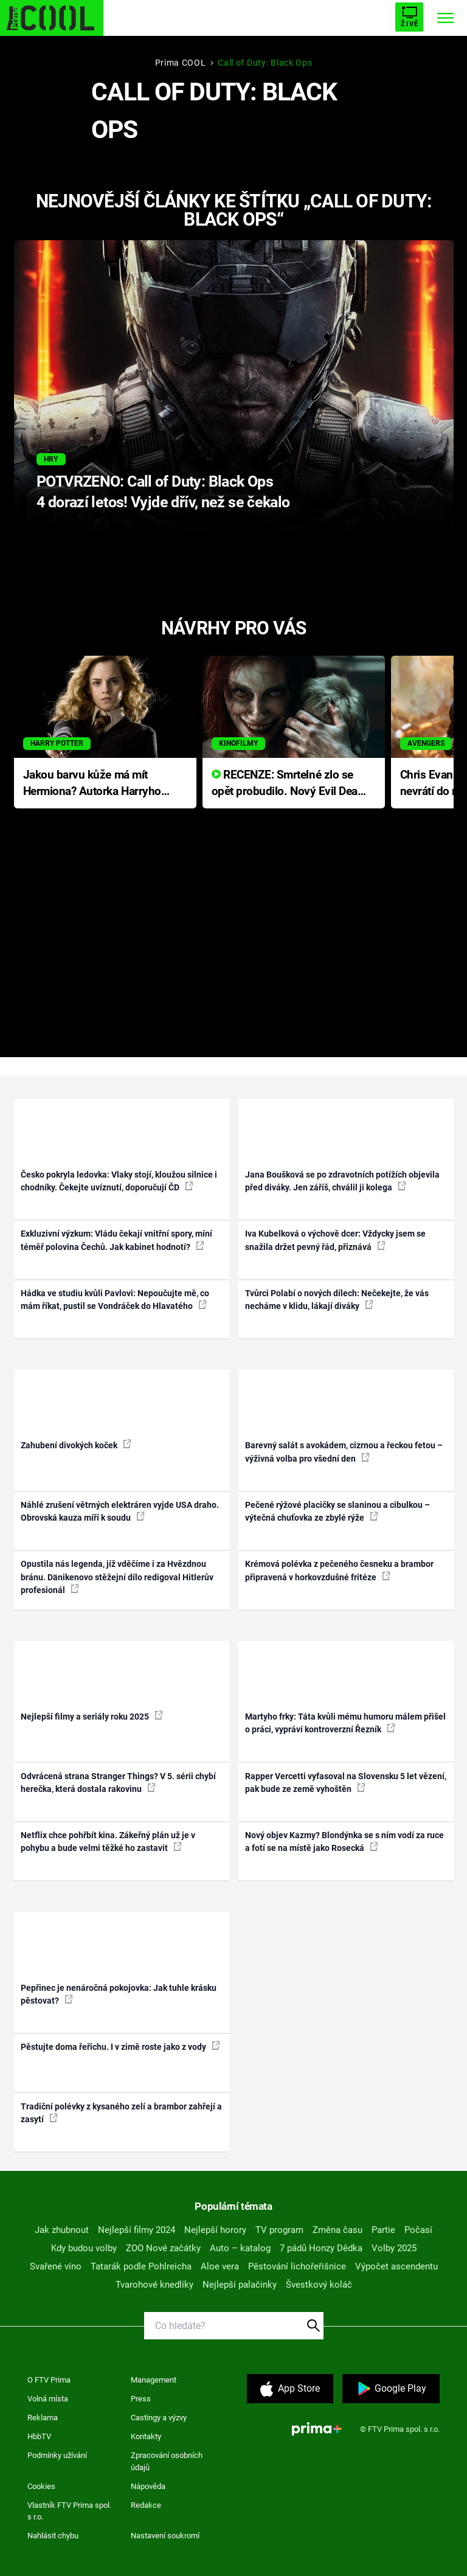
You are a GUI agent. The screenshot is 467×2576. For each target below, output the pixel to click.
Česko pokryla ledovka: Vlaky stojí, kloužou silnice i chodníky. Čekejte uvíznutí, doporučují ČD (119, 1181)
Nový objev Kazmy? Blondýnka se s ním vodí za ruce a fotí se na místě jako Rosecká (344, 1841)
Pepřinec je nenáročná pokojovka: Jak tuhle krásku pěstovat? (118, 1994)
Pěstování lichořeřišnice (297, 2266)
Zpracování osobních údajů (166, 2461)
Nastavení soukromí (165, 2535)
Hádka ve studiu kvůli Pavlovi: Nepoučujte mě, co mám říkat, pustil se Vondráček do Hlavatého (115, 1299)
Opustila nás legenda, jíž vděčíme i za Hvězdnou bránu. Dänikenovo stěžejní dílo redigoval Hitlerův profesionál (117, 1577)
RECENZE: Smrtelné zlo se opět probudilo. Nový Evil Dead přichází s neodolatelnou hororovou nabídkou (288, 783)
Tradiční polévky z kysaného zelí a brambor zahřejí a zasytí (121, 2113)
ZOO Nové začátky (163, 2248)
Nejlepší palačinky (239, 2284)
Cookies (41, 2486)
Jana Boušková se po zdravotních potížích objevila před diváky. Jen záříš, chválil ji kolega (342, 1181)
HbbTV (39, 2436)
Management (153, 2379)
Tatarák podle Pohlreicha (141, 2266)
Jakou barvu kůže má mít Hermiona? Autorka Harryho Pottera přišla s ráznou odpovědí (92, 783)
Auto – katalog (240, 2248)
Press (141, 2398)
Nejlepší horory (215, 2229)
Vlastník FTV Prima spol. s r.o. (69, 2511)
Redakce (146, 2505)
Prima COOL (180, 63)
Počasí (418, 2229)
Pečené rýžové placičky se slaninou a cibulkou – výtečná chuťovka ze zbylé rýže (337, 1511)
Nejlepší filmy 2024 (136, 2229)
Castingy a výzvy (159, 2417)
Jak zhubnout (62, 2229)
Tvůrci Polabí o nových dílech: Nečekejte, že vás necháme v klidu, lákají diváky (337, 1299)
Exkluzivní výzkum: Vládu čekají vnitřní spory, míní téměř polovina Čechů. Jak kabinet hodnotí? (116, 1240)
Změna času (337, 2229)
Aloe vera (220, 2266)
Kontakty (146, 2436)
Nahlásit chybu (52, 2535)
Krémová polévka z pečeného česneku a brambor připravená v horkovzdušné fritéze (339, 1570)
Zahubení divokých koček (76, 1444)
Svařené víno (55, 2266)
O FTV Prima (49, 2379)
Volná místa (47, 2398)
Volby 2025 (394, 2248)
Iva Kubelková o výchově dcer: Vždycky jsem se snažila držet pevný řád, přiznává (335, 1240)
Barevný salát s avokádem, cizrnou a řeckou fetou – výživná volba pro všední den (344, 1451)
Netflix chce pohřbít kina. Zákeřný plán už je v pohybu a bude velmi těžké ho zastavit (108, 1841)
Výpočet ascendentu (396, 2266)
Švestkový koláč (319, 2284)
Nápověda (148, 2486)
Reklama (42, 2417)
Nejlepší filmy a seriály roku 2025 (92, 1715)
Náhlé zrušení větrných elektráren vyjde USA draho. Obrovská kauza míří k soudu (120, 1511)
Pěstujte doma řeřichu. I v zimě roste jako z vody (120, 2046)
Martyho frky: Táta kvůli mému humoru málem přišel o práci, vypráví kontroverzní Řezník (345, 1723)
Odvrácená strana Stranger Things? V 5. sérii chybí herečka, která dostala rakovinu (118, 1782)
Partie (383, 2229)
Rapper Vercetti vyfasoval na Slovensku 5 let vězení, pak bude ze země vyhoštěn (345, 1782)
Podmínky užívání (57, 2455)
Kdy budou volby (84, 2248)
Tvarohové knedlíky (154, 2284)
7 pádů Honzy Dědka (321, 2248)
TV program (279, 2229)
